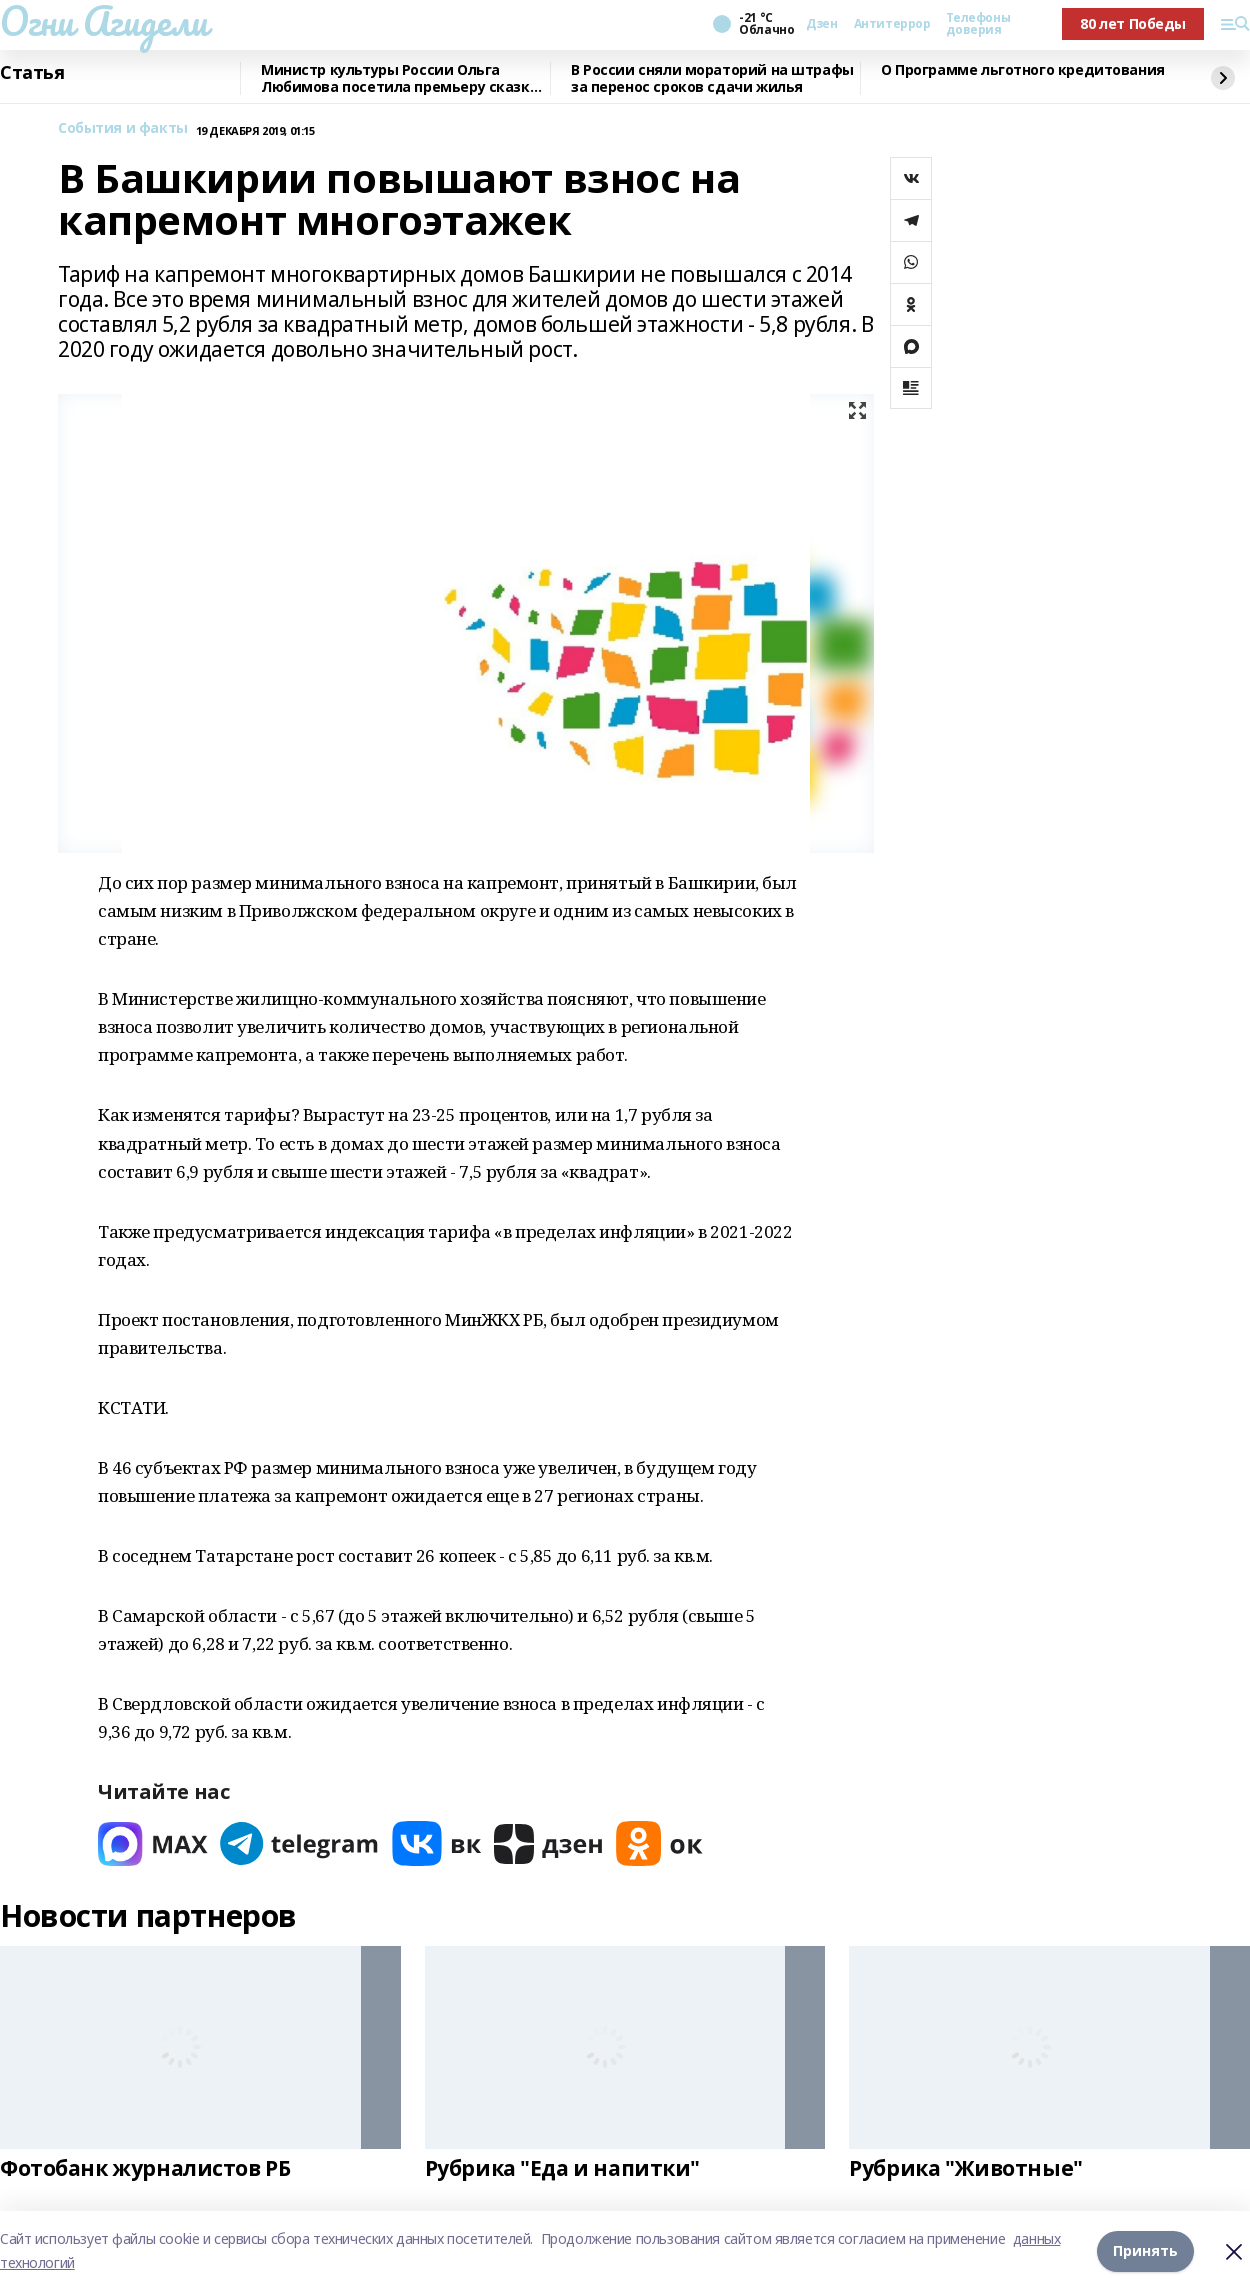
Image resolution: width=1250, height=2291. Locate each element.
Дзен (821, 24)
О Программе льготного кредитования (1023, 70)
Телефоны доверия (978, 24)
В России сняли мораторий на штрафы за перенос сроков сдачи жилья (712, 78)
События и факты (123, 128)
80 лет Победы (1133, 23)
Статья (32, 73)
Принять (1145, 2250)
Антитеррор (892, 24)
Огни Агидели (104, 21)
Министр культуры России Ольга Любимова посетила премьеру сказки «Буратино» (400, 78)
